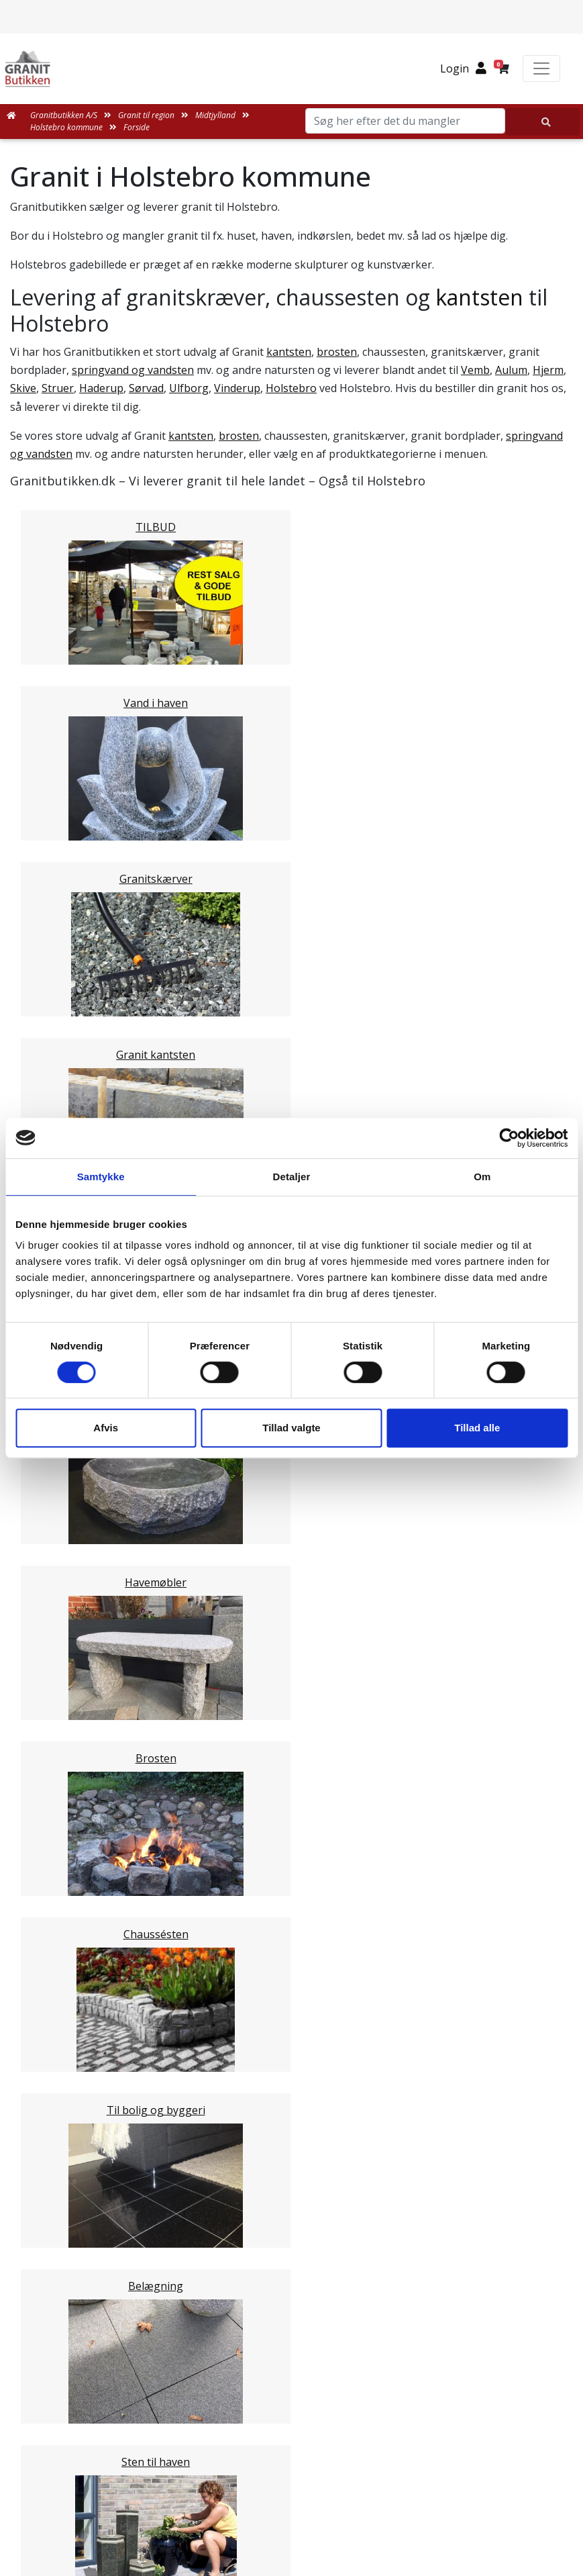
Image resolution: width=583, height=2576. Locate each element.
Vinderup (237, 388)
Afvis (105, 1427)
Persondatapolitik (303, 2355)
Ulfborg (189, 388)
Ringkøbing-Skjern (84, 1467)
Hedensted (64, 1483)
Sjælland (58, 1595)
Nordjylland (66, 1579)
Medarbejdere (291, 2194)
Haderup (101, 388)
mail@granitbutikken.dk (301, 2490)
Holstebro (291, 388)
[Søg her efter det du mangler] (543, 122)
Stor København (78, 1612)
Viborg (54, 1516)
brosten (337, 351)
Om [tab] (482, 1176)
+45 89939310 (300, 2520)
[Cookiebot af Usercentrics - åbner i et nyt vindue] (509, 1138)
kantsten (479, 297)
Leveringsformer (295, 2210)
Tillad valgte (291, 1427)
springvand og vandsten (133, 370)
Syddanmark (68, 1628)
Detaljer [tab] (292, 1176)
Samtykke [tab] (101, 1176)
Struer (58, 388)
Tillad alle (477, 1427)
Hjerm (548, 370)
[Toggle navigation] (541, 68)
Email (229, 1863)
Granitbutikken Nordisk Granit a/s (291, 2424)
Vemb (475, 370)
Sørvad (146, 388)
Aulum (511, 370)
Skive (23, 388)
